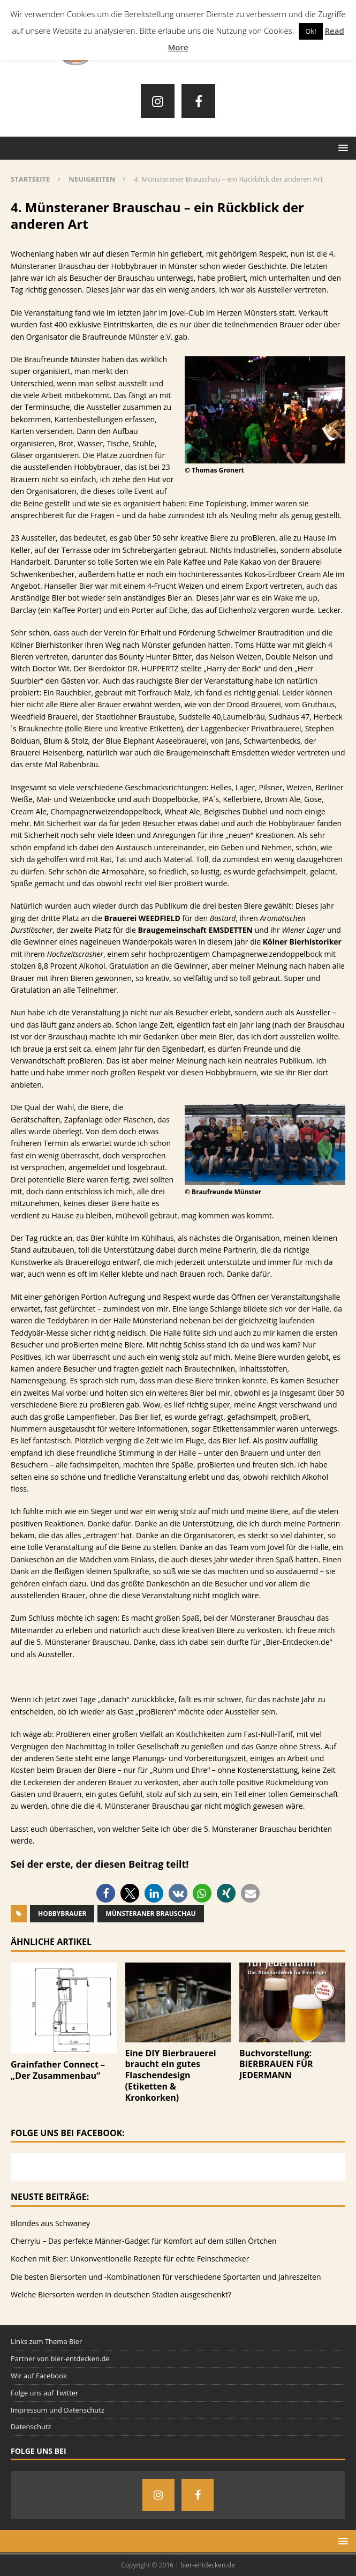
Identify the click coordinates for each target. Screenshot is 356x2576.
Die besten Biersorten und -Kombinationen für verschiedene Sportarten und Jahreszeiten (166, 2277)
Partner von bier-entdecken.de (60, 2358)
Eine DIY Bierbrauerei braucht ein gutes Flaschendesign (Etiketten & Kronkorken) (170, 2075)
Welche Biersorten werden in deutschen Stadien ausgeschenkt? (121, 2294)
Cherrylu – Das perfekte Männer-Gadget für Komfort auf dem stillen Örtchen (144, 2241)
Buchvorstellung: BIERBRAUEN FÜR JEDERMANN (276, 2064)
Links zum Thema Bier (46, 2341)
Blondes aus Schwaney (50, 2223)
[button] (105, 1893)
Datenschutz (31, 2426)
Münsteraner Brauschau (150, 1913)
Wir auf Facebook (39, 2375)
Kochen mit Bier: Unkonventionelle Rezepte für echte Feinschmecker (130, 2258)
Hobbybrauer (62, 1913)
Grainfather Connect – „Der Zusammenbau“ (58, 2069)
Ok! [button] (310, 31)
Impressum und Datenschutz (57, 2410)
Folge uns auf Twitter (44, 2393)
